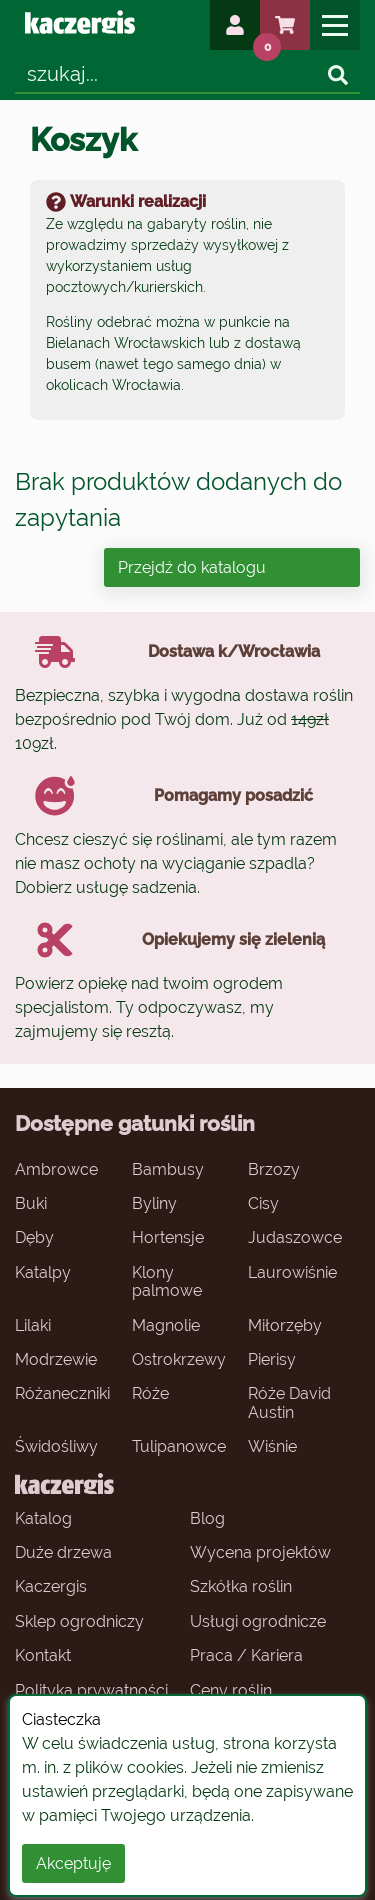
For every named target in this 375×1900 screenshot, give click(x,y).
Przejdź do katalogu (192, 567)
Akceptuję (73, 1863)
